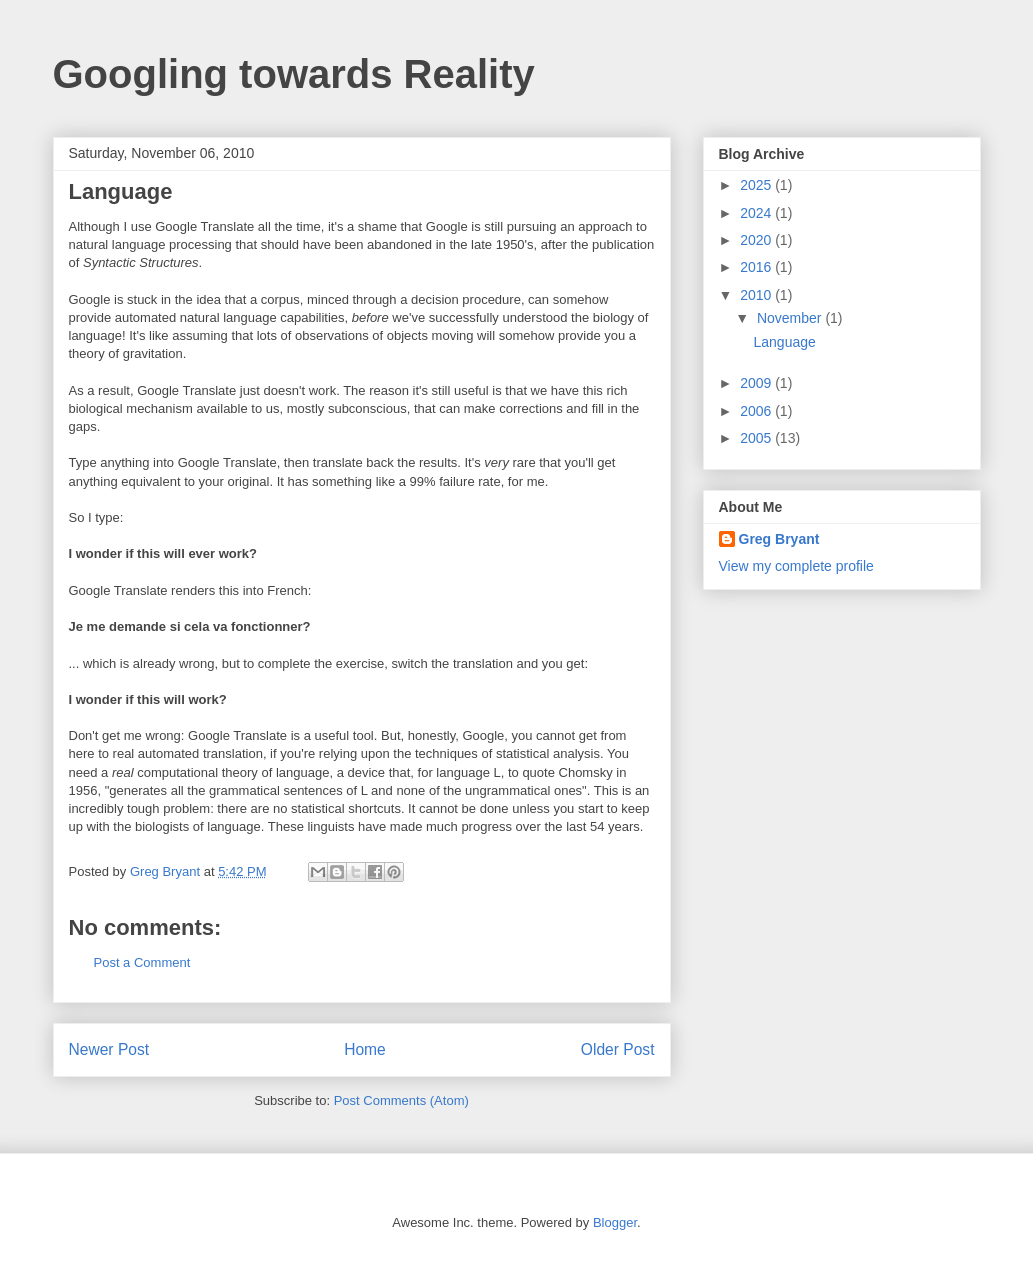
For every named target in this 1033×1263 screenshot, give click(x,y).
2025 (757, 185)
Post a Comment (142, 962)
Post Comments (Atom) (401, 1100)
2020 (757, 240)
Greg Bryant (779, 539)
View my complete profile (796, 566)
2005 (757, 438)
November (791, 318)
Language (784, 342)
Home (365, 1049)
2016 (757, 267)
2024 (757, 213)
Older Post (618, 1049)
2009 (757, 383)
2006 (757, 411)
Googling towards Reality (294, 74)
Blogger (615, 1222)
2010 (757, 295)
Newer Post (109, 1049)
